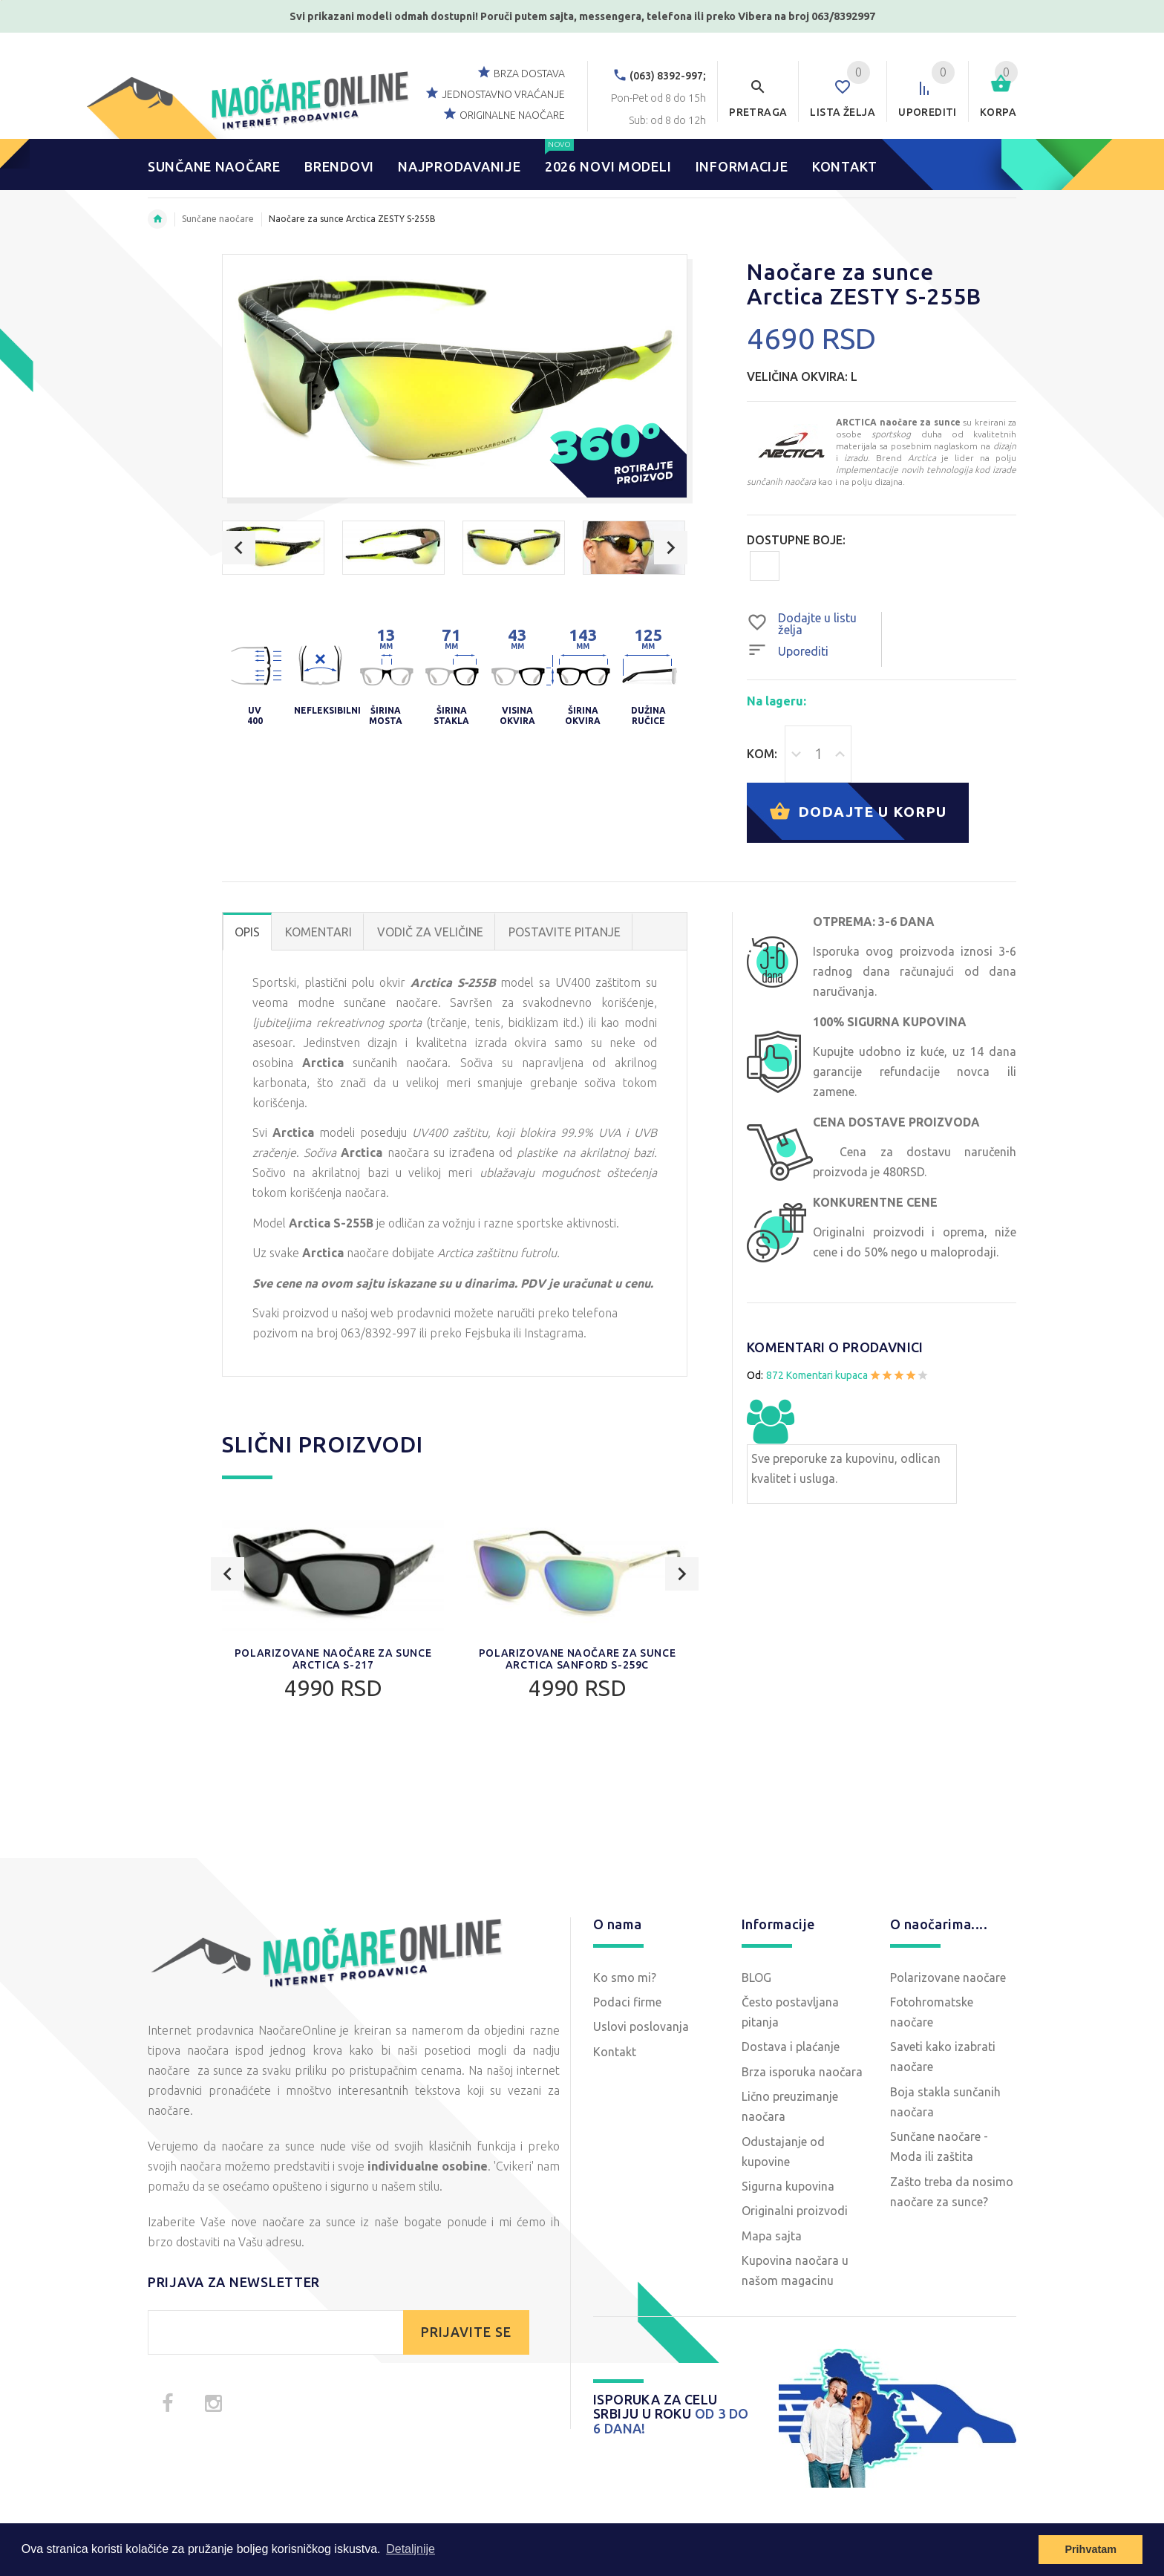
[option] (273, 548)
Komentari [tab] (318, 932)
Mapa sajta (772, 2236)
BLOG (756, 1977)
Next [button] (670, 547)
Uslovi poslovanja (641, 2026)
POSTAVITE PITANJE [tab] (565, 932)
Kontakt (614, 2051)
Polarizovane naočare (948, 1977)
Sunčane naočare (218, 219)
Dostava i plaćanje (791, 2046)
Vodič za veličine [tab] (430, 932)
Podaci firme (627, 2002)
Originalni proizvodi (795, 2210)
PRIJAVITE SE (466, 2332)
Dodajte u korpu (857, 813)
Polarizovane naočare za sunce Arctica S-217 (333, 1659)
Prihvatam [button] (1090, 2549)
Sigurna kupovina (788, 2186)
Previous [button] (238, 547)
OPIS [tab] (247, 932)
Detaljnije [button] (410, 2549)
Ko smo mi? (624, 1977)
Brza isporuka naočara (802, 2071)
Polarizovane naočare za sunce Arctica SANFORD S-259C (577, 1659)
